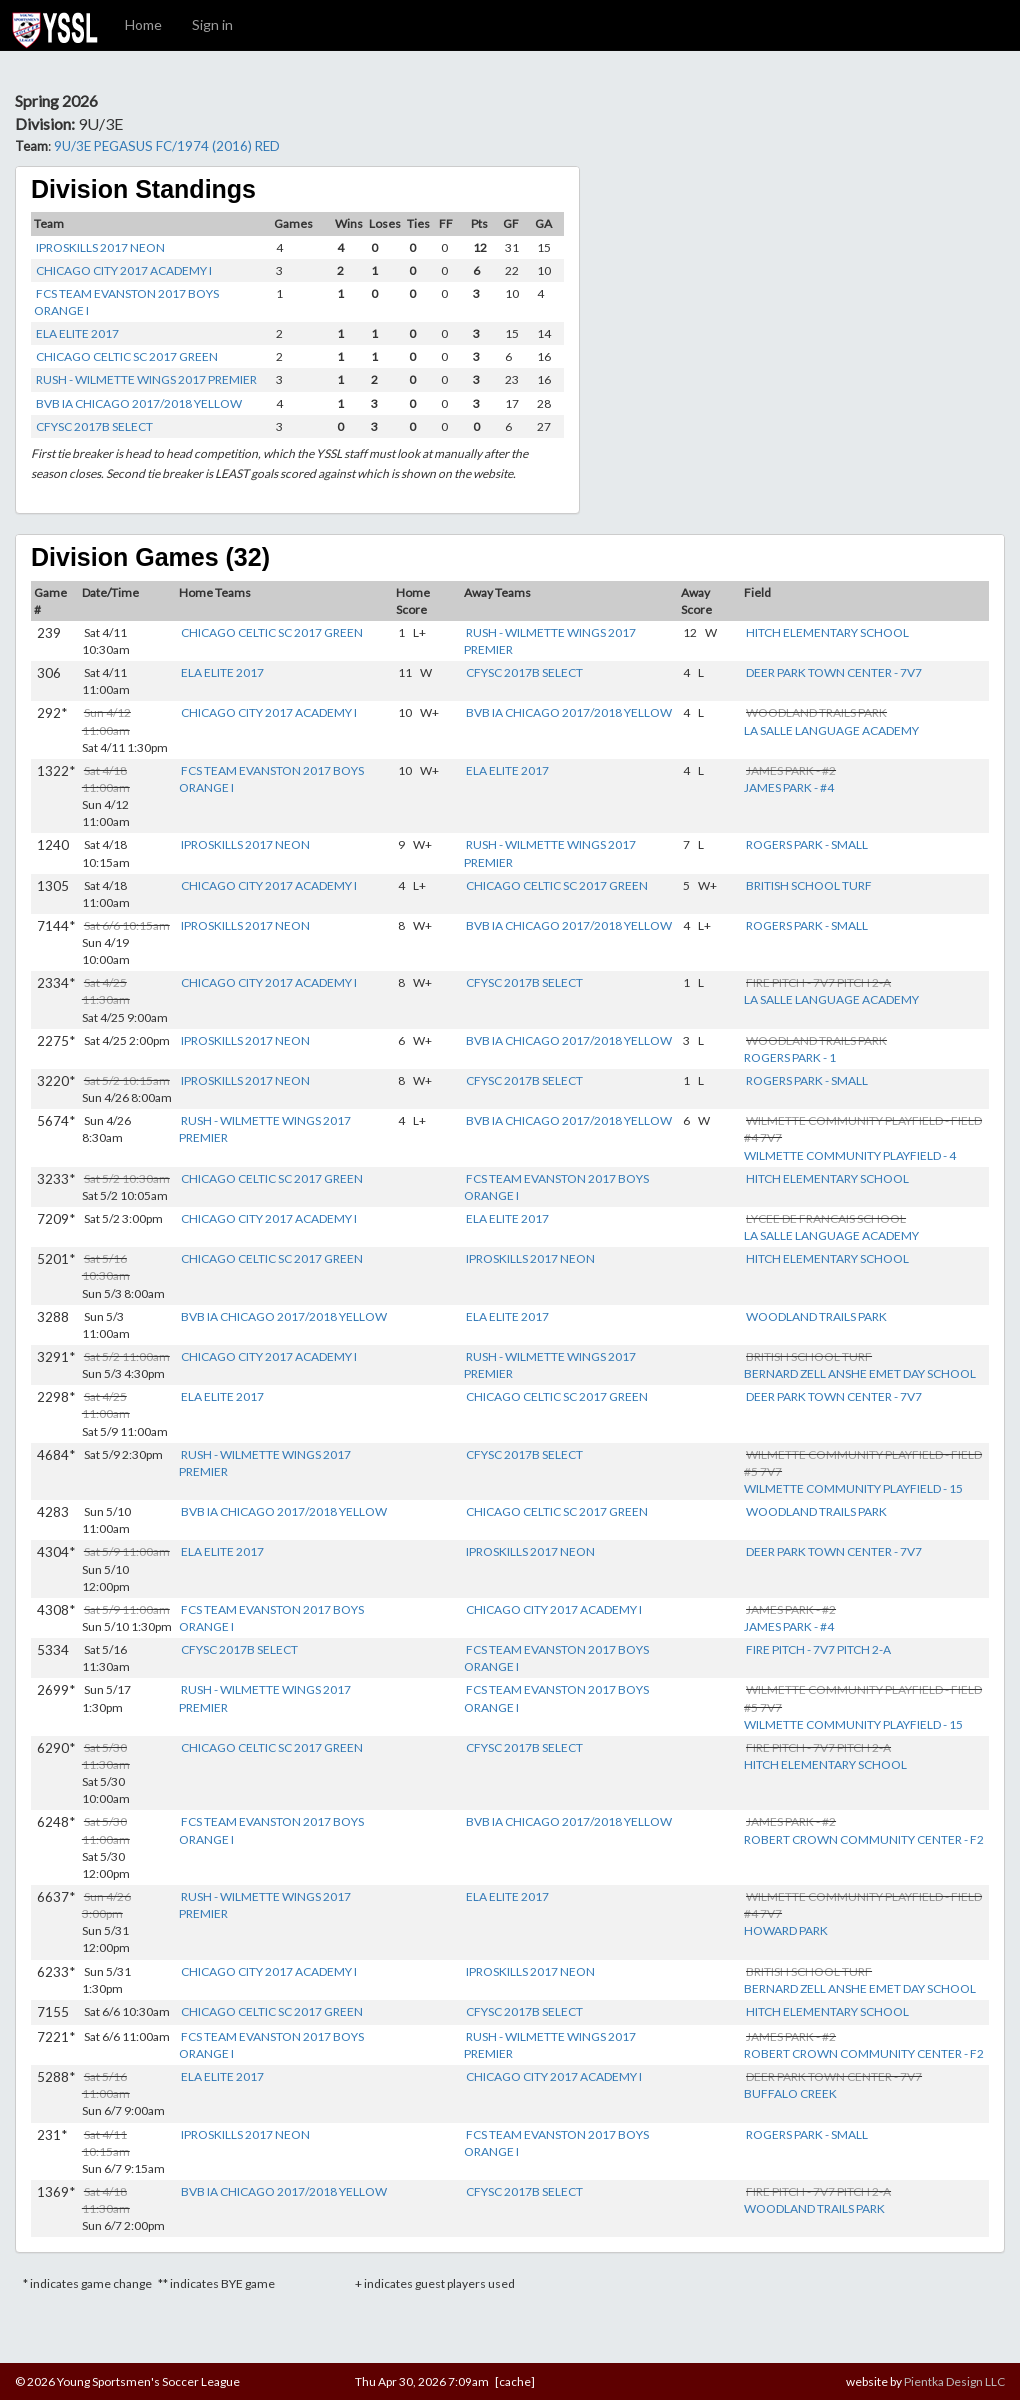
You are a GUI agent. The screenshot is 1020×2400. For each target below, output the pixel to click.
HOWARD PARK (786, 1930)
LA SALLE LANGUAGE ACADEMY (831, 730)
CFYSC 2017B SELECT (94, 426)
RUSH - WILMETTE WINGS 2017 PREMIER (146, 379)
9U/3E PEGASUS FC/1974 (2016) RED (167, 146)
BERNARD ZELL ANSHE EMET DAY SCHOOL (860, 1373)
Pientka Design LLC (954, 2381)
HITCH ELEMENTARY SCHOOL (827, 632)
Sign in (212, 24)
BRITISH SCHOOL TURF (809, 885)
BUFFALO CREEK (790, 2093)
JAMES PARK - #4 (789, 787)
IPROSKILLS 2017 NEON (100, 247)
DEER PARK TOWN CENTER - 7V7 (834, 672)
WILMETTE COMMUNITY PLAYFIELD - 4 (850, 1155)
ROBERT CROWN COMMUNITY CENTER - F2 (864, 1839)
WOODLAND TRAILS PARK (816, 1316)
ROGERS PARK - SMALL (807, 844)
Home (143, 24)
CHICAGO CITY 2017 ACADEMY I (124, 270)
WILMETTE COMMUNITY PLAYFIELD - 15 (853, 1488)
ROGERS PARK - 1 (790, 1057)
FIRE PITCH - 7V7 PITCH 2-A (818, 1649)
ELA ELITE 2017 (77, 333)
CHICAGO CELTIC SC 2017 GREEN (127, 356)
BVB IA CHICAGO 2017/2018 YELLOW (139, 403)
